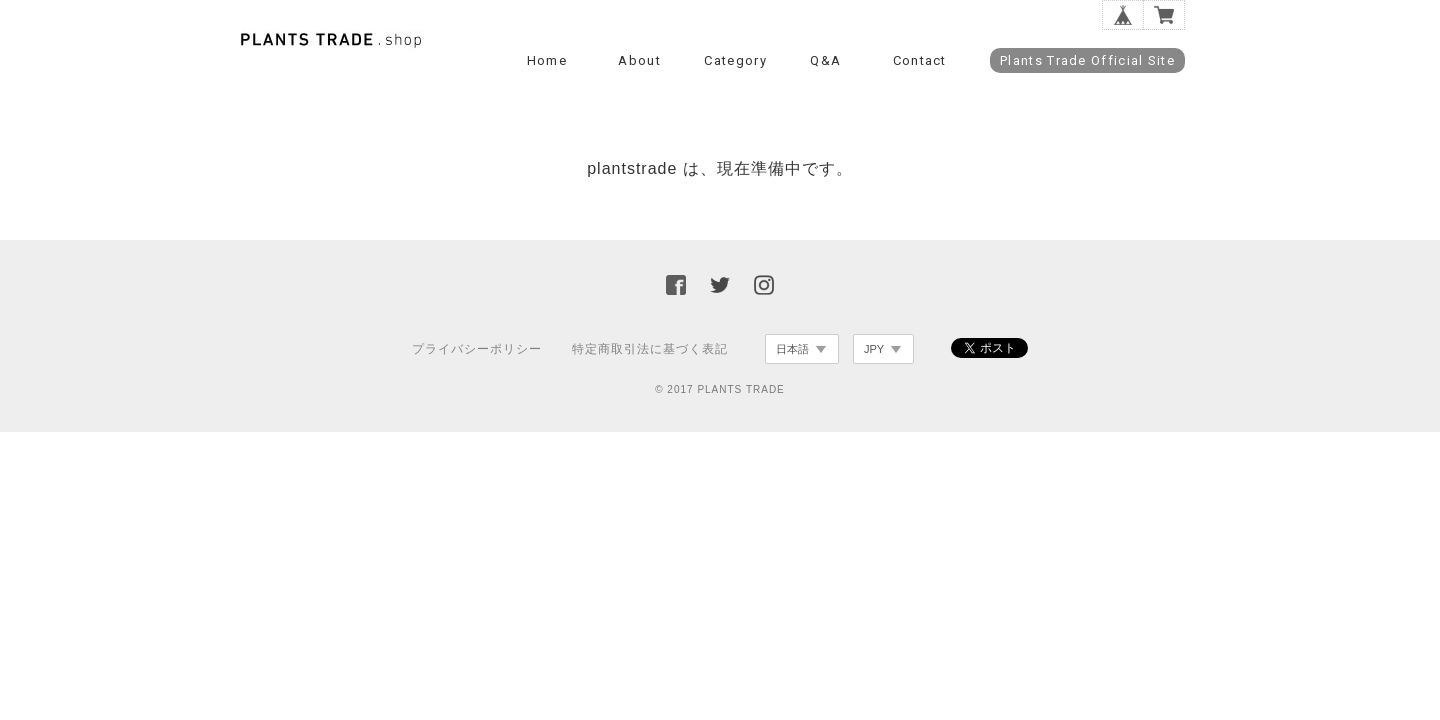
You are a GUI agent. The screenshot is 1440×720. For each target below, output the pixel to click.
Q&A (825, 60)
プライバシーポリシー (477, 349)
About (639, 60)
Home (547, 60)
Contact (920, 60)
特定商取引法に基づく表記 (650, 349)
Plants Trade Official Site (1087, 60)
